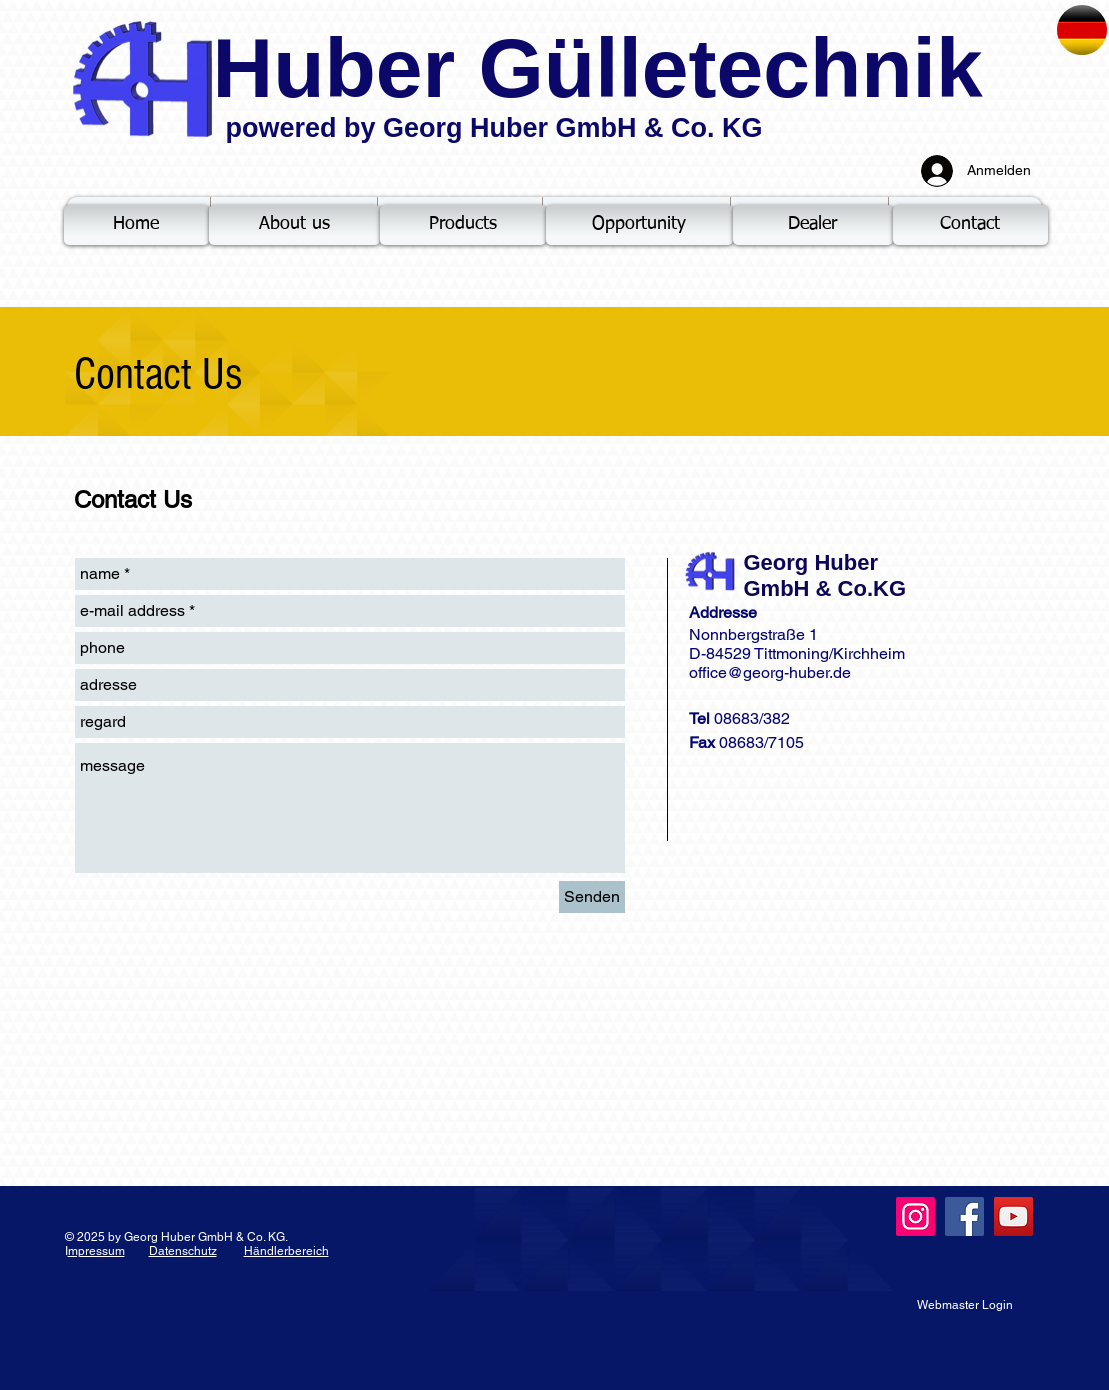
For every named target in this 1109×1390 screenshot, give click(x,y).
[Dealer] (813, 225)
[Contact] (970, 225)
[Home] (136, 225)
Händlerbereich (286, 1251)
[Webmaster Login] (965, 1305)
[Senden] (592, 897)
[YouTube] (1013, 1216)
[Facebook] (964, 1216)
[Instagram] (915, 1216)
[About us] (294, 225)
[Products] (463, 225)
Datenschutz (183, 1251)
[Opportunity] (639, 225)
